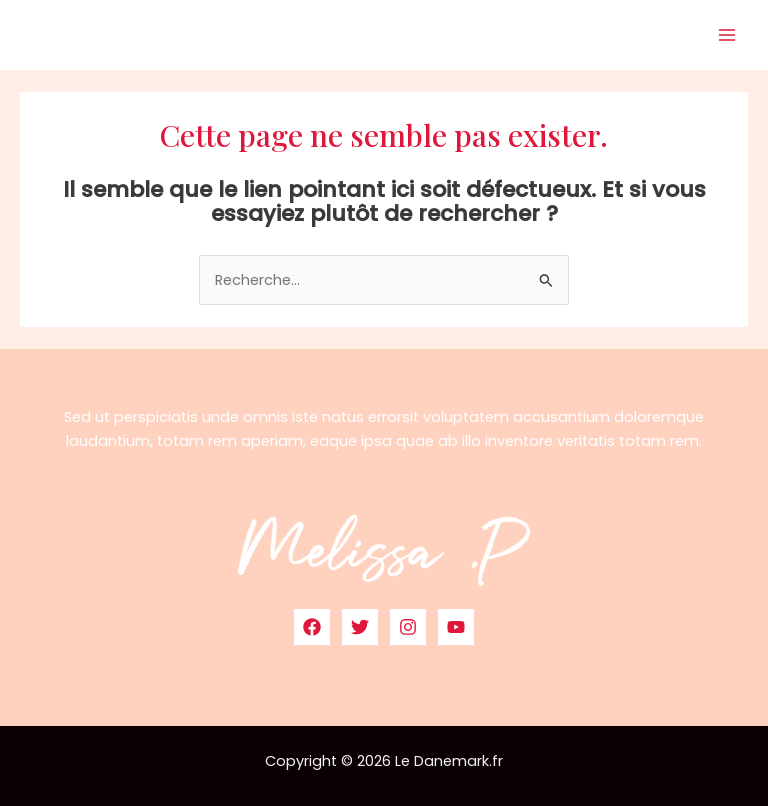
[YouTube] (456, 627)
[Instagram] (408, 627)
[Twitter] (360, 627)
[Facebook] (312, 627)
